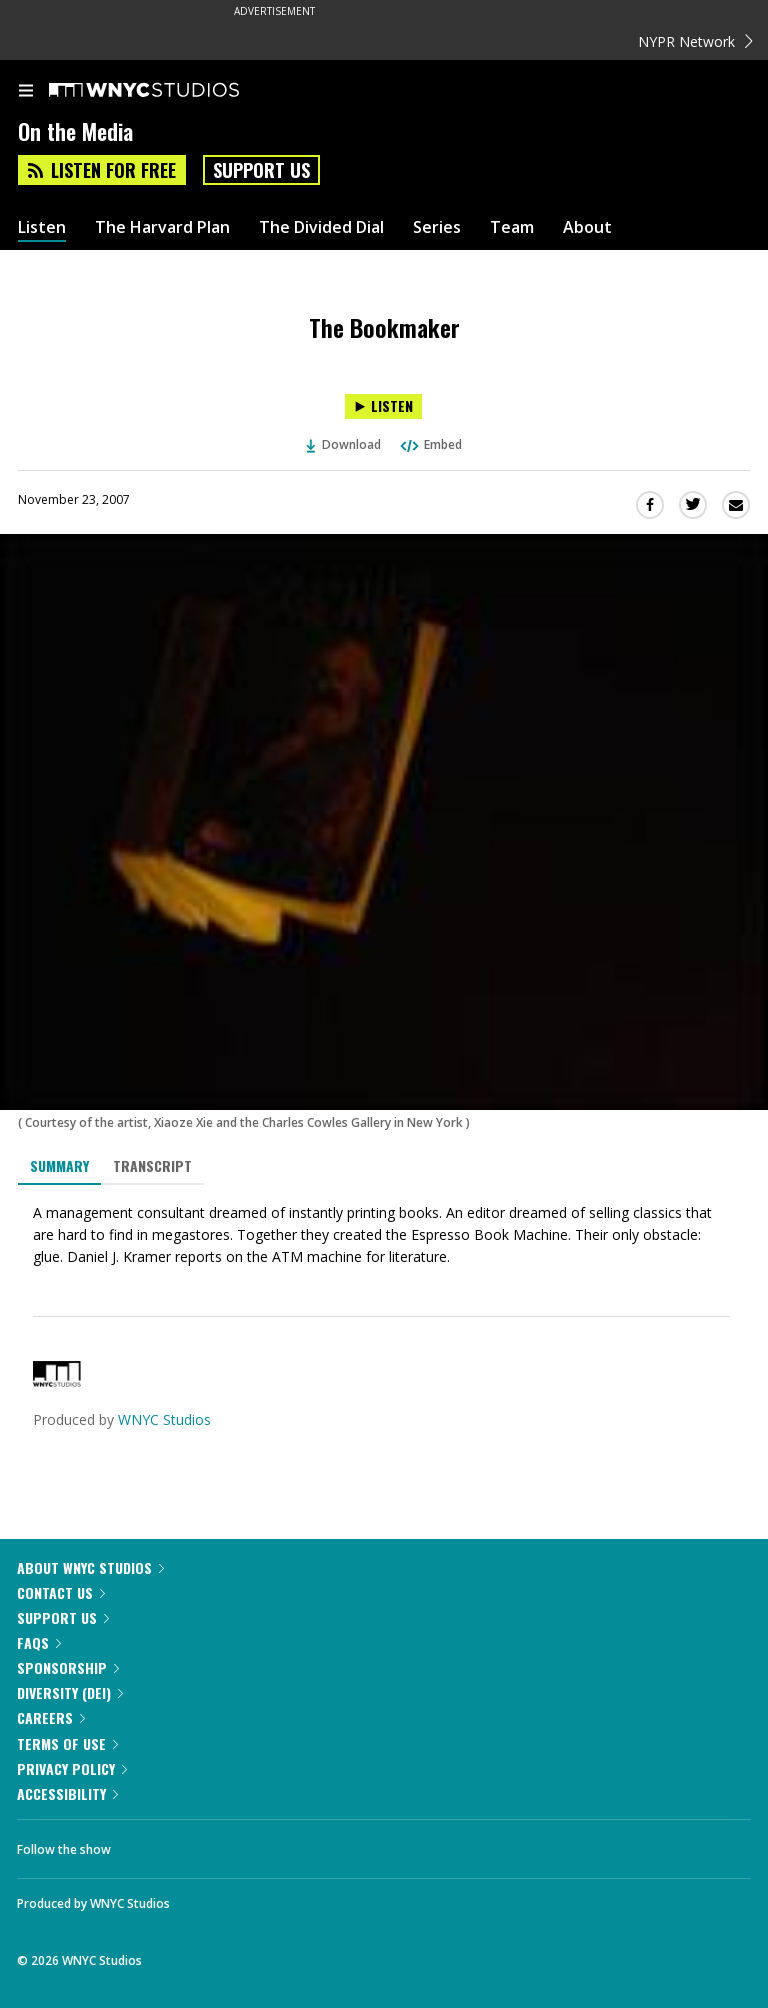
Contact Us (61, 1592)
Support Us (261, 170)
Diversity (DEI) (70, 1692)
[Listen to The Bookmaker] (383, 406)
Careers (51, 1717)
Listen (42, 227)
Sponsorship (68, 1667)
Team (512, 227)
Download (344, 444)
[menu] (26, 92)
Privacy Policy (72, 1768)
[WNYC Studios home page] (169, 91)
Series (437, 227)
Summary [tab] (59, 1165)
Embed (430, 444)
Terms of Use (67, 1743)
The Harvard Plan (162, 227)
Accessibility (67, 1793)
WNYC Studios (164, 1419)
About (587, 227)
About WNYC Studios (90, 1567)
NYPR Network (695, 41)
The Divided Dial (321, 227)
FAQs (39, 1642)
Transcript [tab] (152, 1165)
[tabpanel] (384, 1235)
